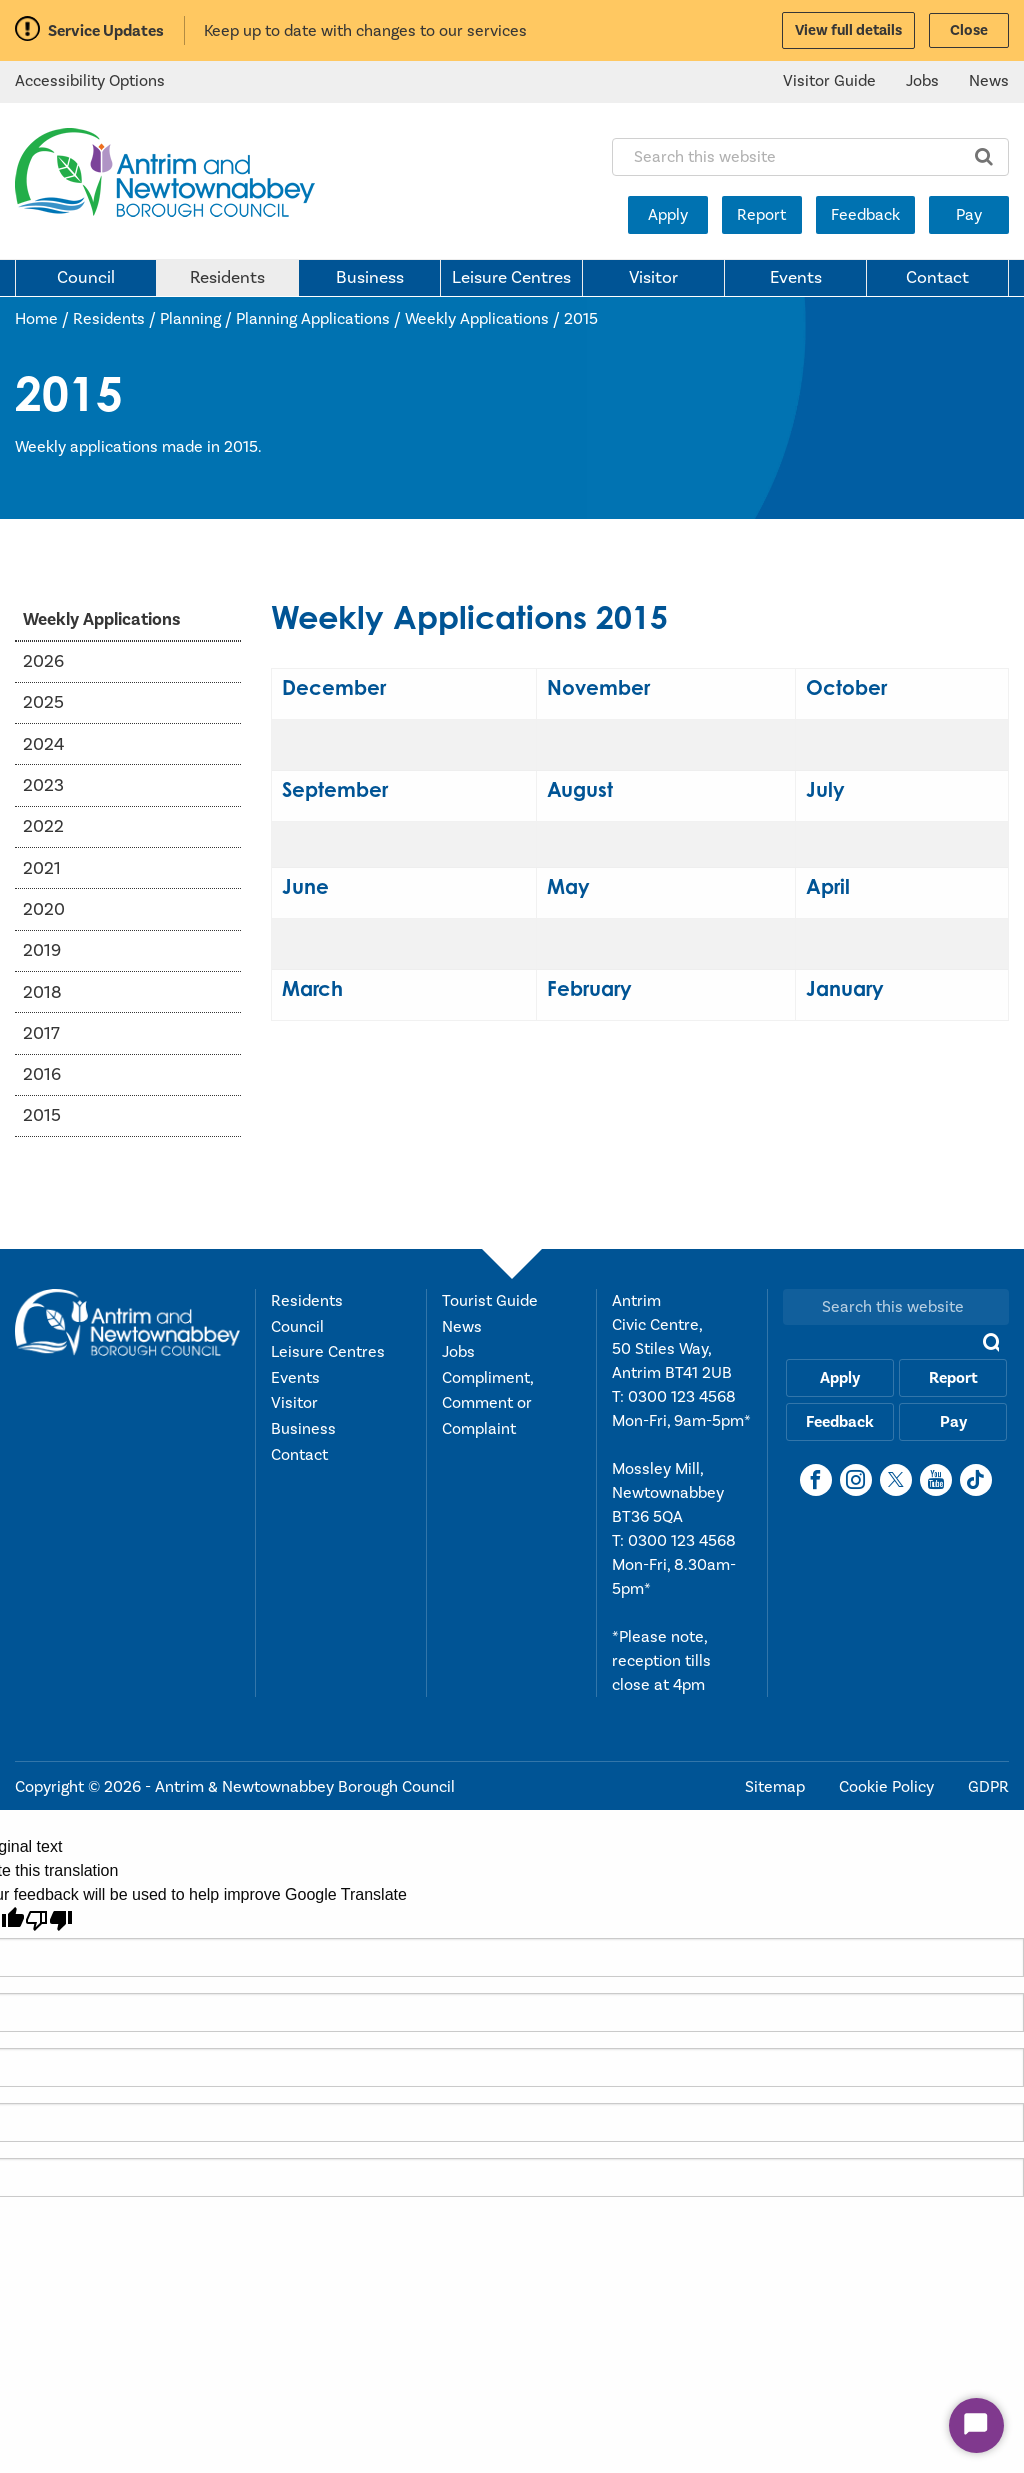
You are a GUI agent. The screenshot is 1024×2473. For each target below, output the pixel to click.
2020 (44, 909)
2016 (42, 1074)
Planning (190, 319)
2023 (43, 785)
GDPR (988, 1787)
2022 (43, 826)
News (989, 81)
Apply (668, 215)
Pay (969, 215)
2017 (41, 1033)
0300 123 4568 (682, 1397)
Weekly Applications (477, 319)
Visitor (653, 278)
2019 (42, 950)
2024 (43, 744)
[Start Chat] (976, 2425)
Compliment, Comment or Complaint (487, 1403)
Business (370, 278)
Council (86, 278)
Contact (937, 278)
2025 (43, 702)
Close (969, 30)
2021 (42, 868)
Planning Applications (313, 319)
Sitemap (777, 1787)
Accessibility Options (90, 81)
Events (796, 278)
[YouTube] (936, 1480)
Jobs (922, 81)
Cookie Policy (888, 1787)
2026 (43, 661)
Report (761, 215)
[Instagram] (856, 1480)
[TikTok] (976, 1480)
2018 (42, 992)
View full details (848, 30)
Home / (44, 319)
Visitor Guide (829, 81)
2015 (581, 319)
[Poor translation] (49, 1920)
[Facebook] (816, 1480)
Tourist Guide (490, 1301)
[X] (896, 1480)
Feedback (865, 215)
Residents (227, 278)
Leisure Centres (511, 278)
